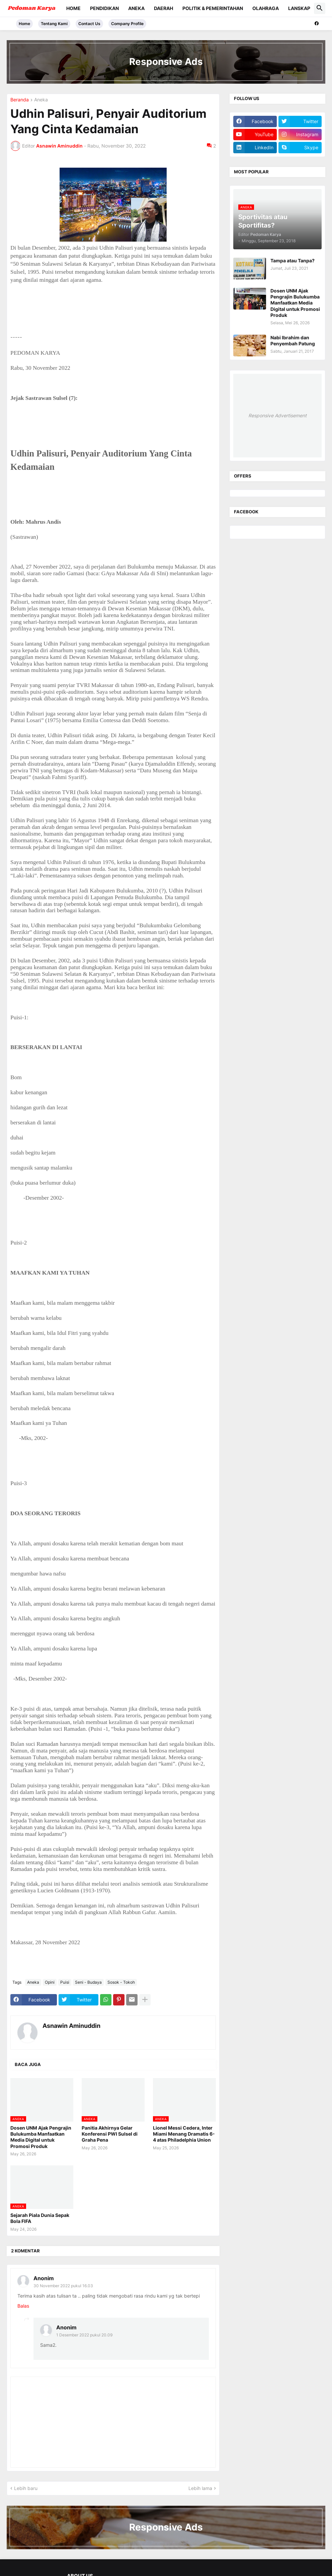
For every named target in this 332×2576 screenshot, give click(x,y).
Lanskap (299, 8)
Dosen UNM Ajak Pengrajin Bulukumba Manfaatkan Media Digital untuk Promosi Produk (40, 2137)
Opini (50, 1982)
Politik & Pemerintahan (212, 8)
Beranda (19, 99)
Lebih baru (25, 2488)
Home (73, 8)
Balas (23, 2306)
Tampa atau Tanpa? (292, 260)
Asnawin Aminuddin (71, 2025)
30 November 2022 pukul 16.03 (63, 2285)
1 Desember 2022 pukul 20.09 (84, 2334)
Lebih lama (200, 2488)
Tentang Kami (54, 23)
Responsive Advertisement (277, 415)
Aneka (136, 8)
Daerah (163, 8)
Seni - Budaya (88, 1982)
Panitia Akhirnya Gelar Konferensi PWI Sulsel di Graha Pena (110, 2134)
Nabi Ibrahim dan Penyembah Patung (292, 340)
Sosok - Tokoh (121, 1982)
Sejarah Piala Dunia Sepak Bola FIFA (39, 2218)
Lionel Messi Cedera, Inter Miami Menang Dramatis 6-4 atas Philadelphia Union (184, 2134)
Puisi (64, 1982)
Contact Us (89, 23)
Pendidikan (104, 8)
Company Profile (127, 23)
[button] (319, 8)
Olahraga (265, 8)
